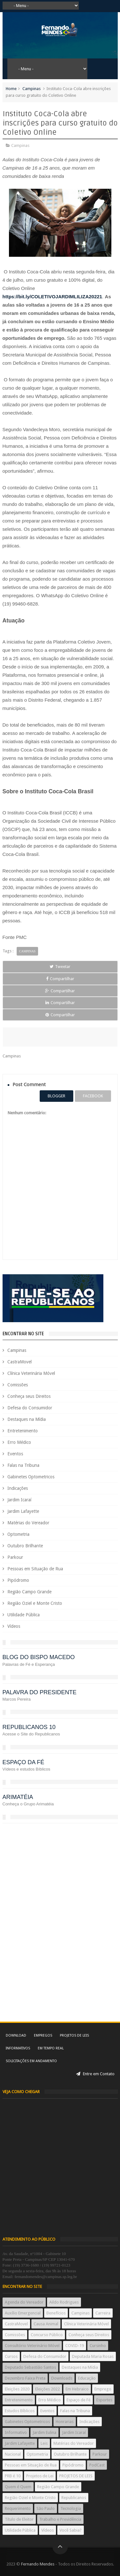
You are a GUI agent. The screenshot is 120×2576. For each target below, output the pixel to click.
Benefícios (56, 2313)
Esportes (104, 2399)
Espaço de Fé (79, 2399)
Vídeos (13, 1626)
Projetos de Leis (74, 2035)
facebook (93, 1096)
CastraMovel (19, 1361)
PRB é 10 (12, 2475)
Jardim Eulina (44, 2432)
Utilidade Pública (23, 1614)
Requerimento (18, 2508)
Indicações (17, 1488)
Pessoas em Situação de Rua (35, 1568)
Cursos (11, 2356)
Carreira (102, 2313)
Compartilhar (60, 978)
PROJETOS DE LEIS (75, 2475)
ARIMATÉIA (18, 1797)
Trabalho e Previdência (60, 2519)
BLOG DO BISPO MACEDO (39, 1657)
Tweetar (60, 966)
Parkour (15, 1557)
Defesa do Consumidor (29, 1407)
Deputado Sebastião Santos (30, 2367)
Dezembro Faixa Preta (25, 2378)
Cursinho (98, 2345)
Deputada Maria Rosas (93, 2356)
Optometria (18, 1534)
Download (16, 2035)
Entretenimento (22, 1430)
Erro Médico (19, 1442)
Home (11, 88)
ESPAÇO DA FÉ (23, 1762)
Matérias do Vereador (28, 1522)
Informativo (16, 2432)
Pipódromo (18, 1580)
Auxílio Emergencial (23, 2313)
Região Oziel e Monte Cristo (34, 1603)
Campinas (31, 88)
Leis (44, 2443)
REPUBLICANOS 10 (29, 1727)
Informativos (18, 2048)
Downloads (61, 2378)
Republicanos (73, 2497)
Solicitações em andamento (31, 2061)
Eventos (15, 1453)
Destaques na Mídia (26, 1419)
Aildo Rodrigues (64, 2302)
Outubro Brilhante (25, 1545)
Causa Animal (46, 2323)
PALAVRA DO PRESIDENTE (39, 1692)
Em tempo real (51, 2048)
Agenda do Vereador (24, 2302)
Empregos (43, 2035)
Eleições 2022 (47, 2389)
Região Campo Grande (29, 1591)
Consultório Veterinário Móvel (32, 2345)
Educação (87, 2378)
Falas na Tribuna (23, 1465)
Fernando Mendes (37, 2564)
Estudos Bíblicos (20, 2410)
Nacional (13, 2454)
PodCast (97, 2465)
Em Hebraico (77, 2389)
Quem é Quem (18, 2486)
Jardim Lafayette (23, 1511)
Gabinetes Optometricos (30, 1476)
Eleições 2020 (17, 2389)
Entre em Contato (95, 2073)
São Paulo (45, 2508)
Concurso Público (47, 2334)
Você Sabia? (71, 2530)
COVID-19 (74, 2345)
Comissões (17, 1384)
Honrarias (65, 2421)
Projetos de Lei (39, 2475)
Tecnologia (70, 2508)
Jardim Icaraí (19, 1499)
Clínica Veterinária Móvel (31, 1373)
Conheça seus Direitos (29, 1396)
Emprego (102, 2389)
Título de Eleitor (19, 2519)
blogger (56, 1096)
